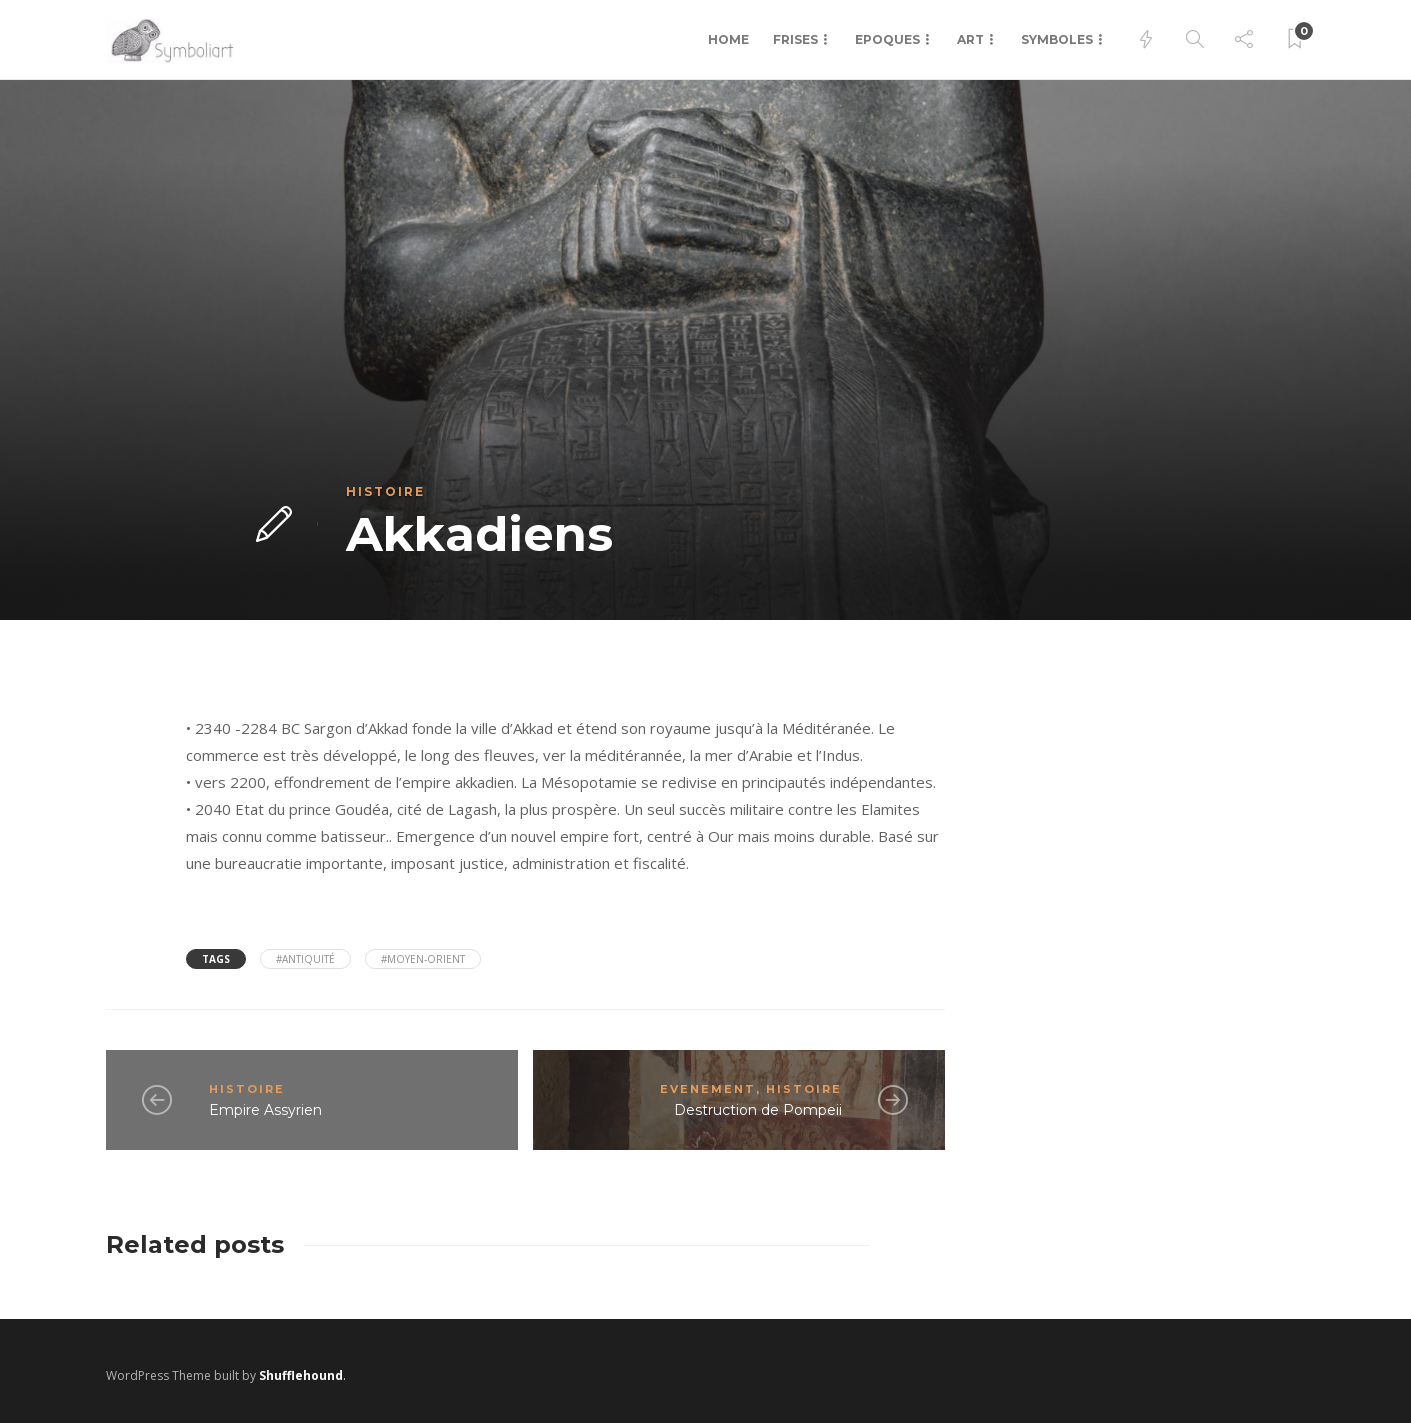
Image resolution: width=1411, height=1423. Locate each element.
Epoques (887, 39)
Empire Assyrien (265, 1110)
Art (970, 39)
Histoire (385, 491)
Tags (216, 959)
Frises (795, 39)
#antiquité (305, 959)
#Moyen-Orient (423, 959)
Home (728, 39)
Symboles (1057, 39)
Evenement (708, 1089)
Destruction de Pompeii (758, 1110)
